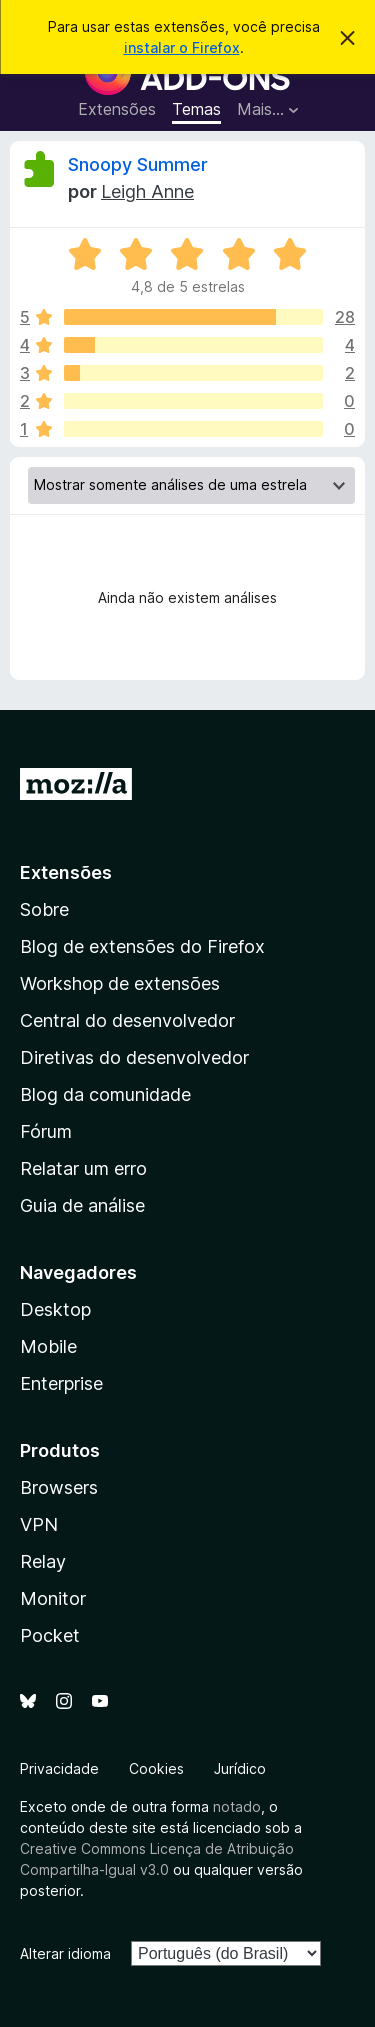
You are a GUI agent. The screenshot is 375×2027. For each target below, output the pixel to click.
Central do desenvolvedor (127, 1020)
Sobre (44, 909)
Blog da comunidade (105, 1094)
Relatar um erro (83, 1168)
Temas (196, 109)
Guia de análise (82, 1205)
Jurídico (240, 1768)
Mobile (48, 1346)
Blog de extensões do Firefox (142, 946)
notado (237, 1806)
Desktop (55, 1309)
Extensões (117, 109)
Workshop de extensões (120, 983)
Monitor (53, 1598)
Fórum (46, 1131)
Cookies (156, 1768)
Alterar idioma (65, 1953)
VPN (39, 1524)
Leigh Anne (147, 191)
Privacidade (59, 1768)
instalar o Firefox (182, 47)
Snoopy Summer (138, 164)
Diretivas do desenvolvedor (134, 1057)
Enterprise (61, 1383)
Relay (43, 1561)
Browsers (59, 1487)
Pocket (50, 1635)
